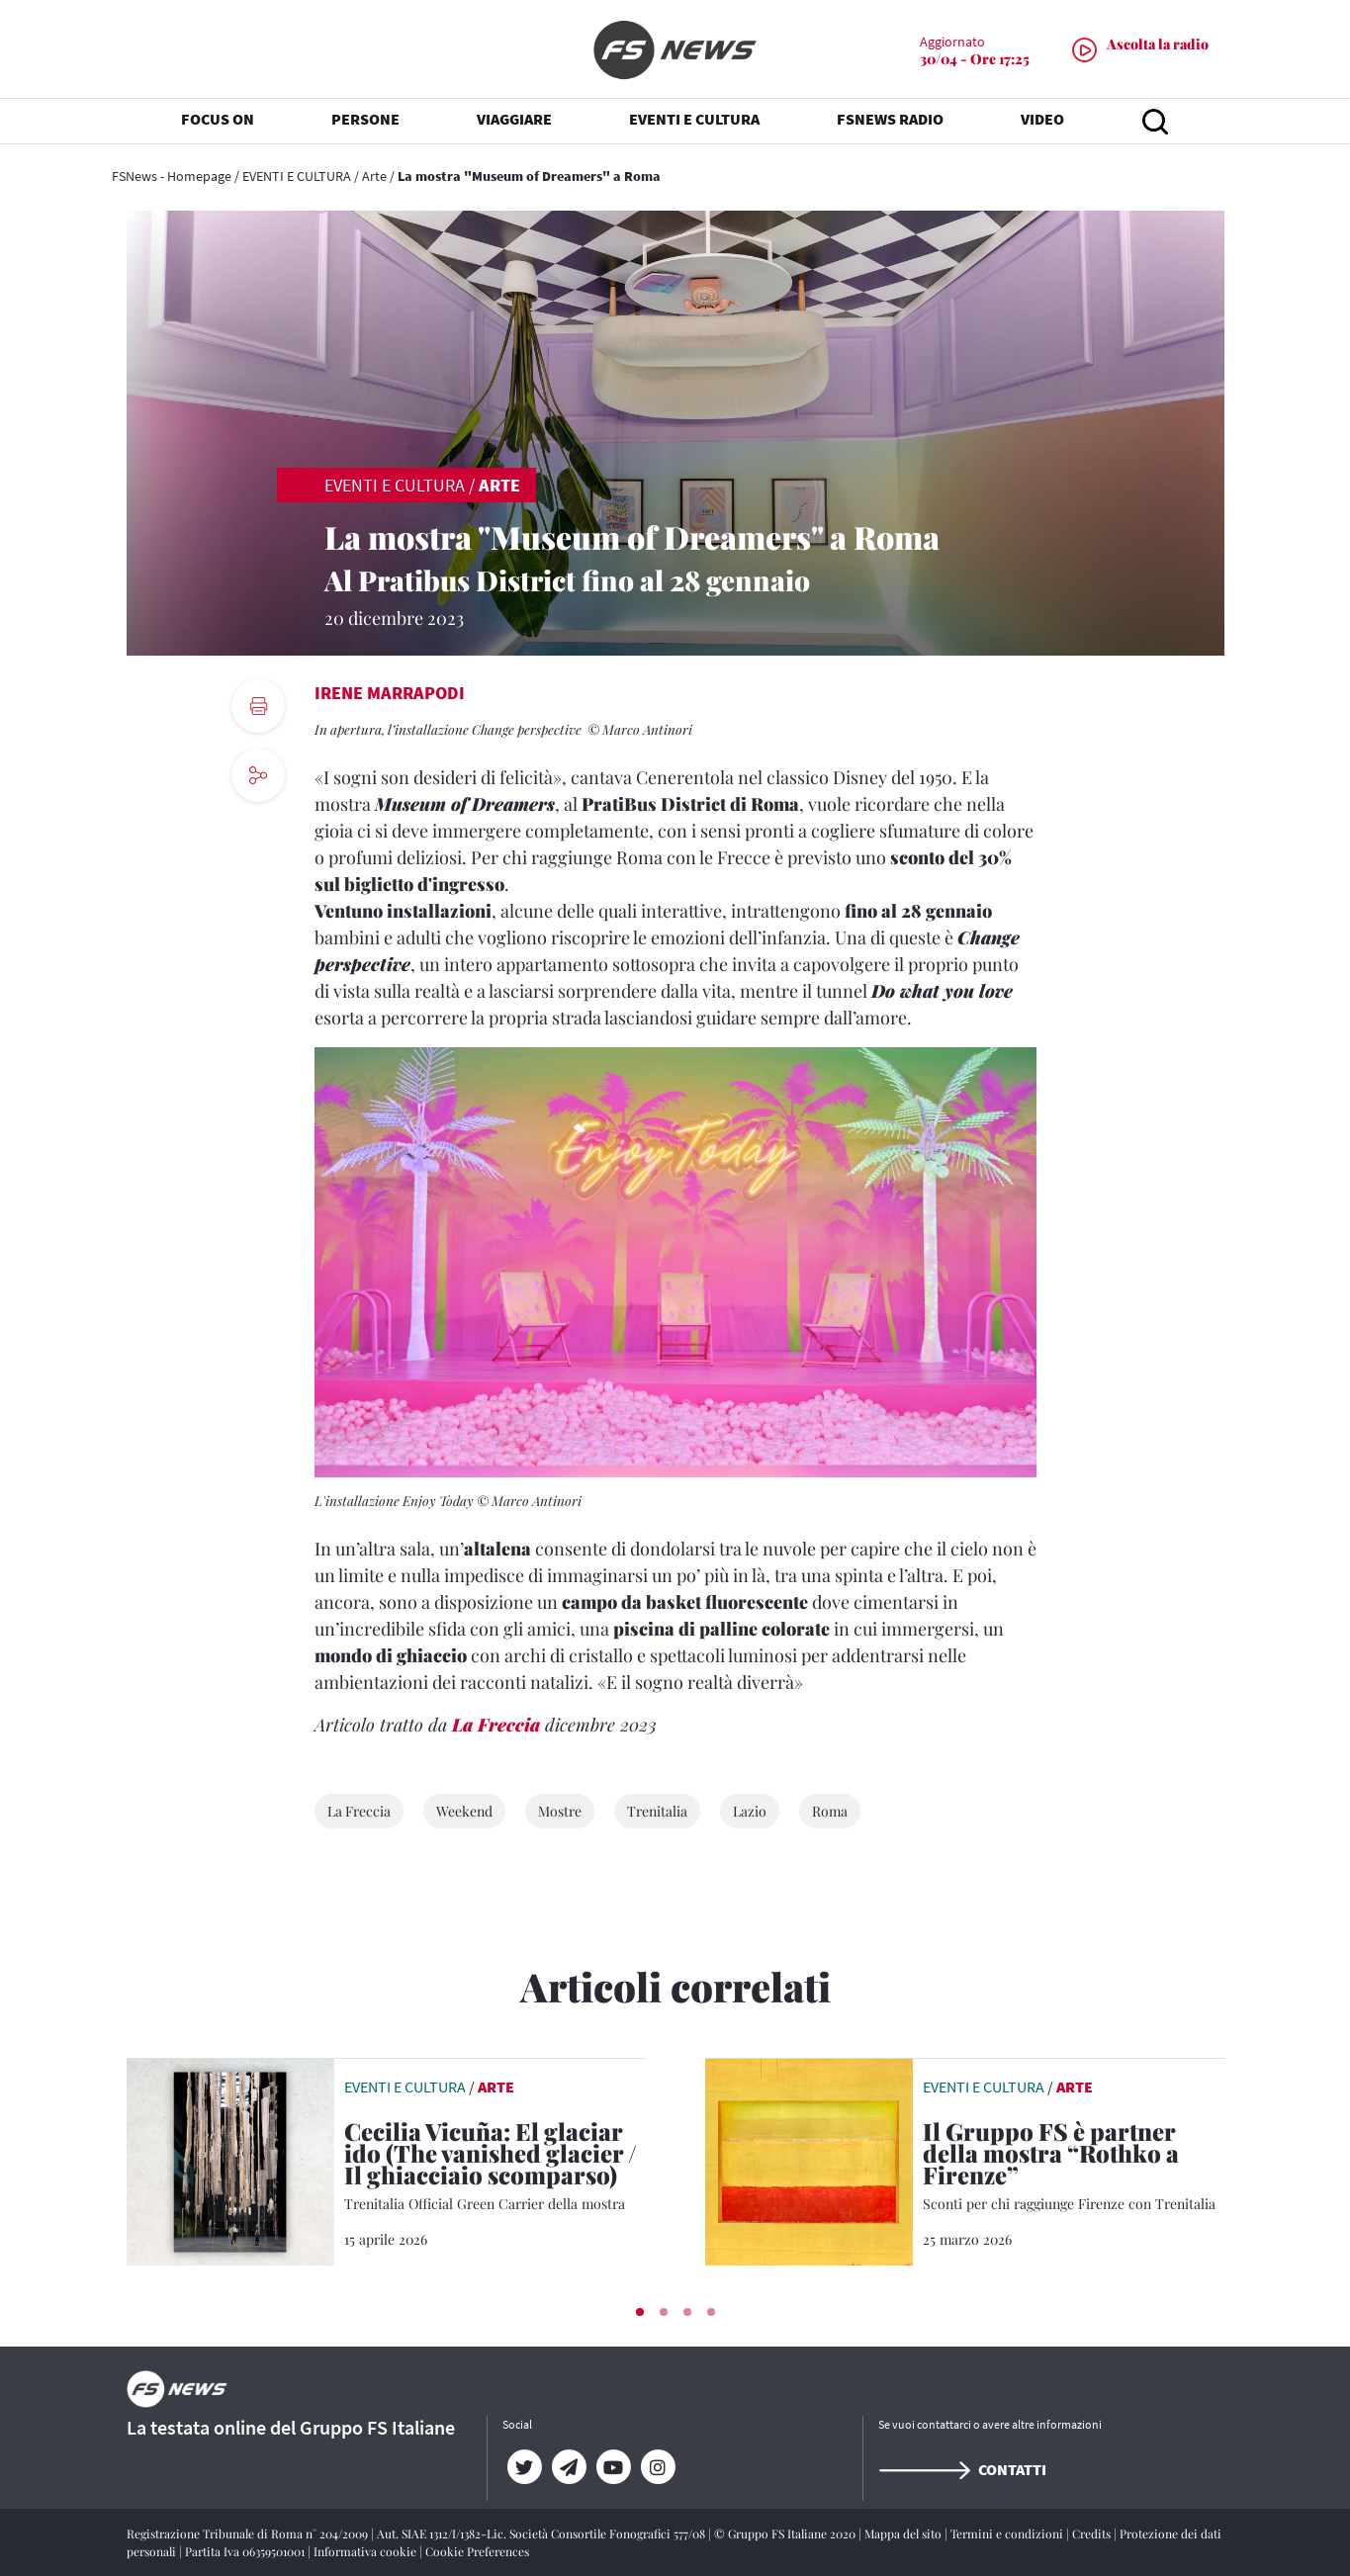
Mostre (560, 1811)
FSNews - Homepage (171, 176)
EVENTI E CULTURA (296, 176)
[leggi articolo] (230, 2160)
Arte (374, 176)
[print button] (258, 706)
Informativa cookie (366, 2551)
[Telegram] (569, 2467)
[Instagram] (658, 2467)
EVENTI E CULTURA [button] (694, 119)
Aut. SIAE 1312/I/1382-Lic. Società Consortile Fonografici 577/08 (542, 2533)
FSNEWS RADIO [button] (890, 119)
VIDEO (1042, 119)
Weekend (464, 1811)
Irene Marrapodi (390, 692)
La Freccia (496, 1724)
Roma (830, 1811)
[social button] (258, 775)
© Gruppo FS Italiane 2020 (786, 2533)
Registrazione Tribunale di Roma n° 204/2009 (249, 2533)
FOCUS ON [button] (217, 119)
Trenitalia (657, 1811)
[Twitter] (524, 2467)
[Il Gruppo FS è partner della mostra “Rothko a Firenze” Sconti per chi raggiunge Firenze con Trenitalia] (1073, 2167)
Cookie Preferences (477, 2551)
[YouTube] (613, 2467)
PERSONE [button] (365, 119)
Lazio (749, 1811)
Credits (1093, 2533)
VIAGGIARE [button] (514, 119)
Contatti (962, 2469)
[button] (640, 2312)
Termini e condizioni (1008, 2533)
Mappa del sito (904, 2533)
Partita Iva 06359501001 (246, 2551)
